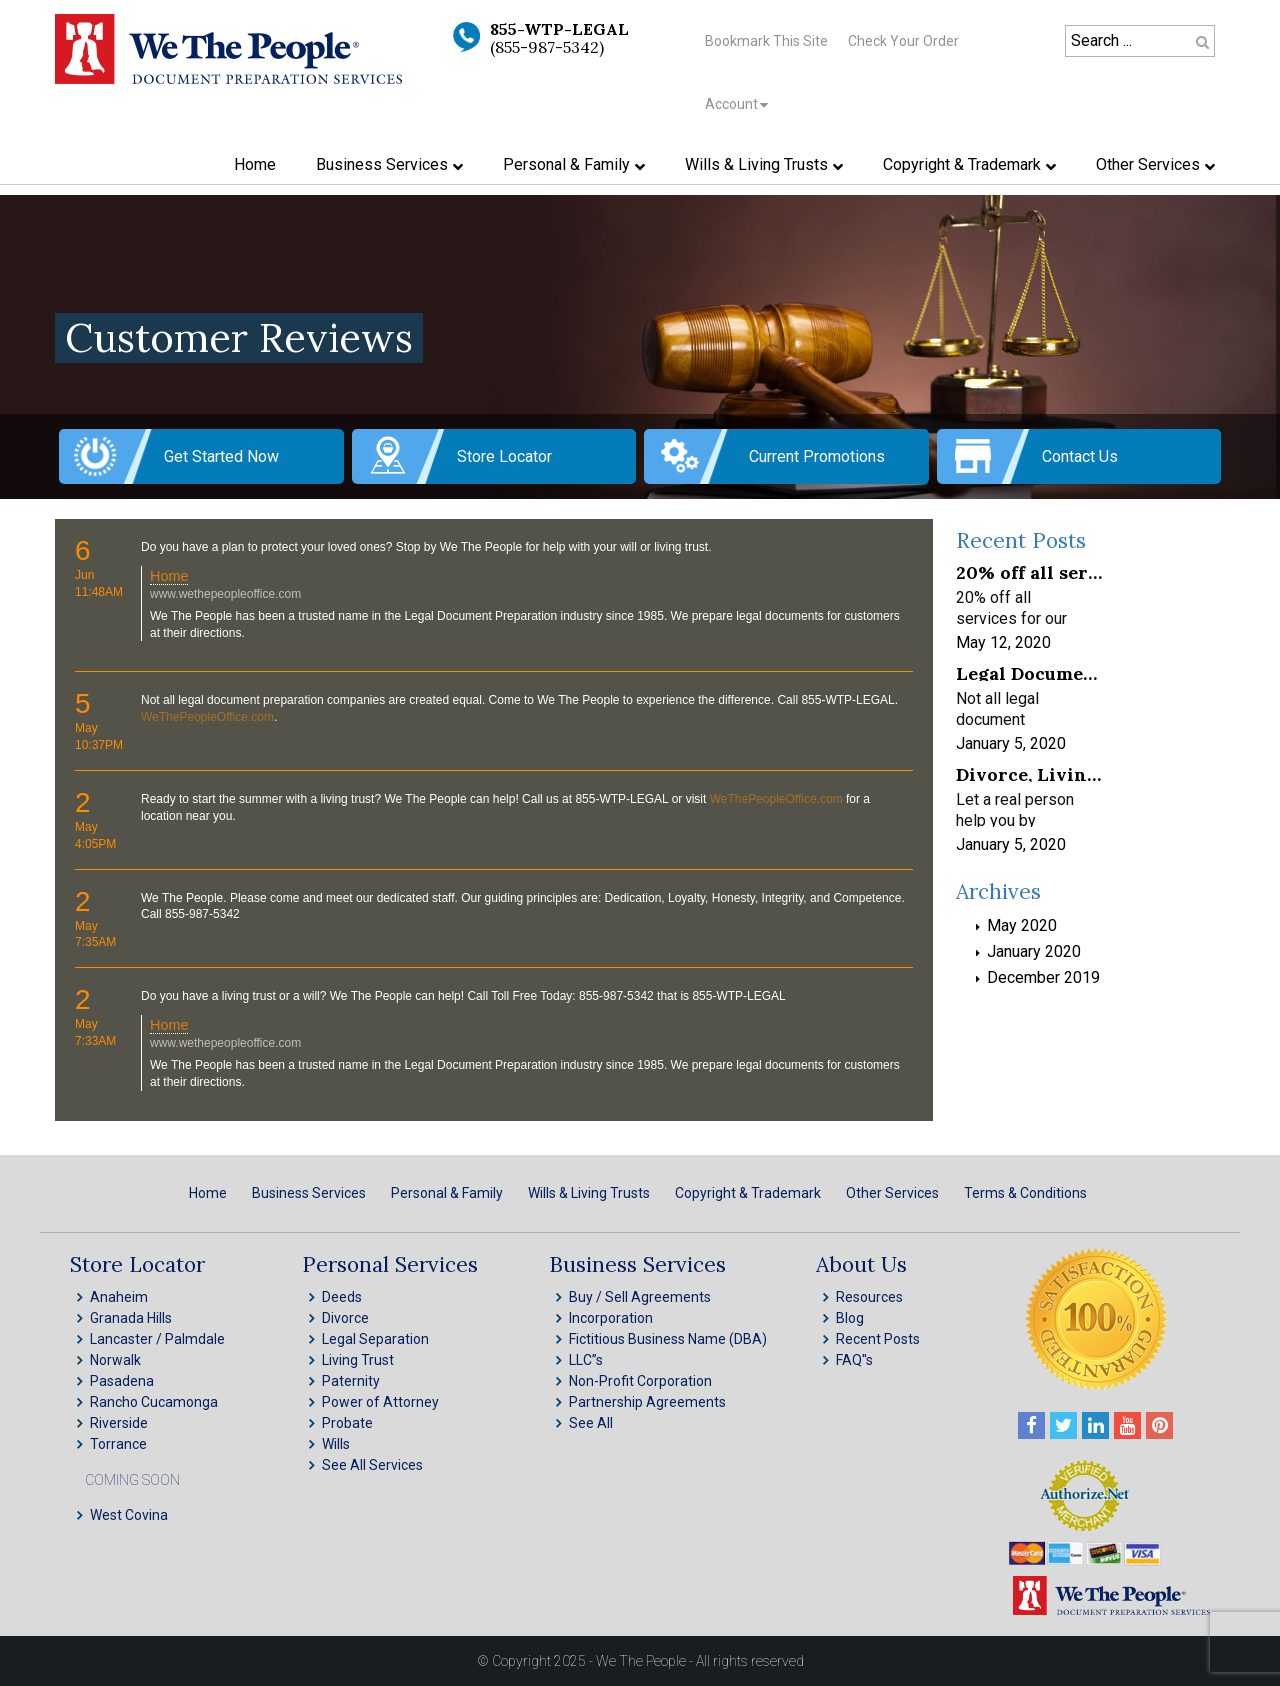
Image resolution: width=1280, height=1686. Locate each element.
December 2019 (1043, 977)
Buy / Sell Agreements (640, 1297)
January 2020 (1034, 951)
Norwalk (115, 1360)
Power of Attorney (380, 1402)
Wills (336, 1444)
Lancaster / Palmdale (157, 1339)
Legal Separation (375, 1339)
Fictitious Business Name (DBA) (668, 1339)
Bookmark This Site (766, 41)
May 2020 (1022, 925)
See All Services (372, 1465)
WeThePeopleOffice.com (207, 717)
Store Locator (504, 456)
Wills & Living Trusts (589, 1193)
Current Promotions (817, 456)
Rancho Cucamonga (154, 1402)
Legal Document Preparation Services (1029, 672)
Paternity (351, 1381)
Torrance (118, 1444)
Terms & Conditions (1025, 1193)
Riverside (119, 1423)
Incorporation (611, 1318)
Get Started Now (221, 456)
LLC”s (586, 1360)
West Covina (129, 1515)
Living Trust (358, 1360)
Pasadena (122, 1381)
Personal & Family (447, 1193)
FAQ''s (854, 1360)
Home (169, 576)
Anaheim (119, 1297)
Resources (869, 1297)
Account (731, 104)
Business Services (309, 1193)
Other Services (892, 1193)
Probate (347, 1423)
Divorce (345, 1318)
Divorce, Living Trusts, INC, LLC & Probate (1029, 773)
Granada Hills (131, 1318)
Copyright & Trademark (748, 1193)
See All (591, 1423)
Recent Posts (878, 1339)
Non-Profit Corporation (640, 1381)
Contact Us (1080, 456)
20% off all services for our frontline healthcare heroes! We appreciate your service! (1029, 571)
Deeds (342, 1297)
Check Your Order (903, 41)
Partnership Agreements (647, 1402)
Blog (850, 1318)
